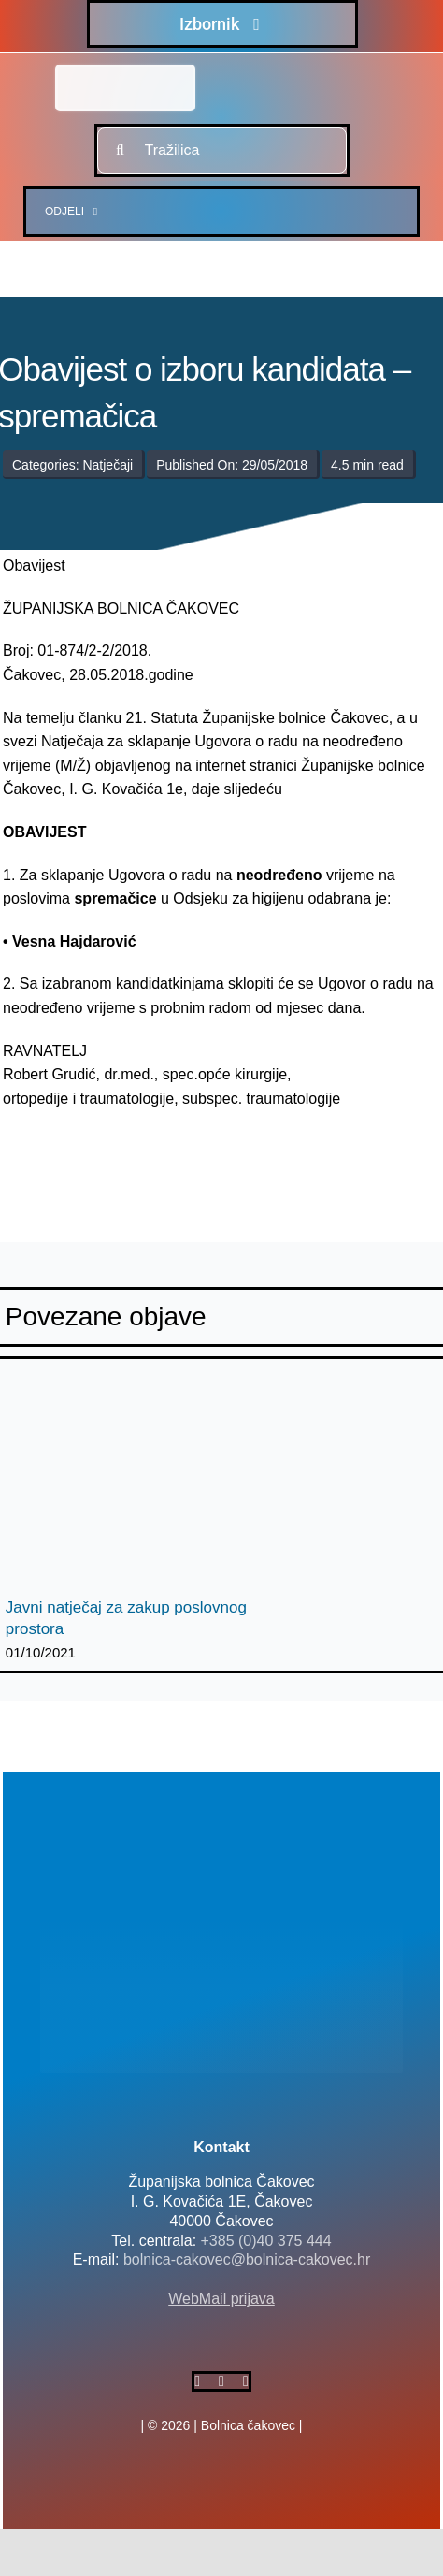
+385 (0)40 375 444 (266, 2241)
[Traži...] (120, 150)
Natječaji (107, 464)
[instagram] (246, 2381)
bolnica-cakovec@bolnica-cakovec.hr (246, 2259)
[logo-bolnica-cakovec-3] (96, 1155)
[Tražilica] (222, 150)
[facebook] (197, 2381)
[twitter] (221, 2381)
